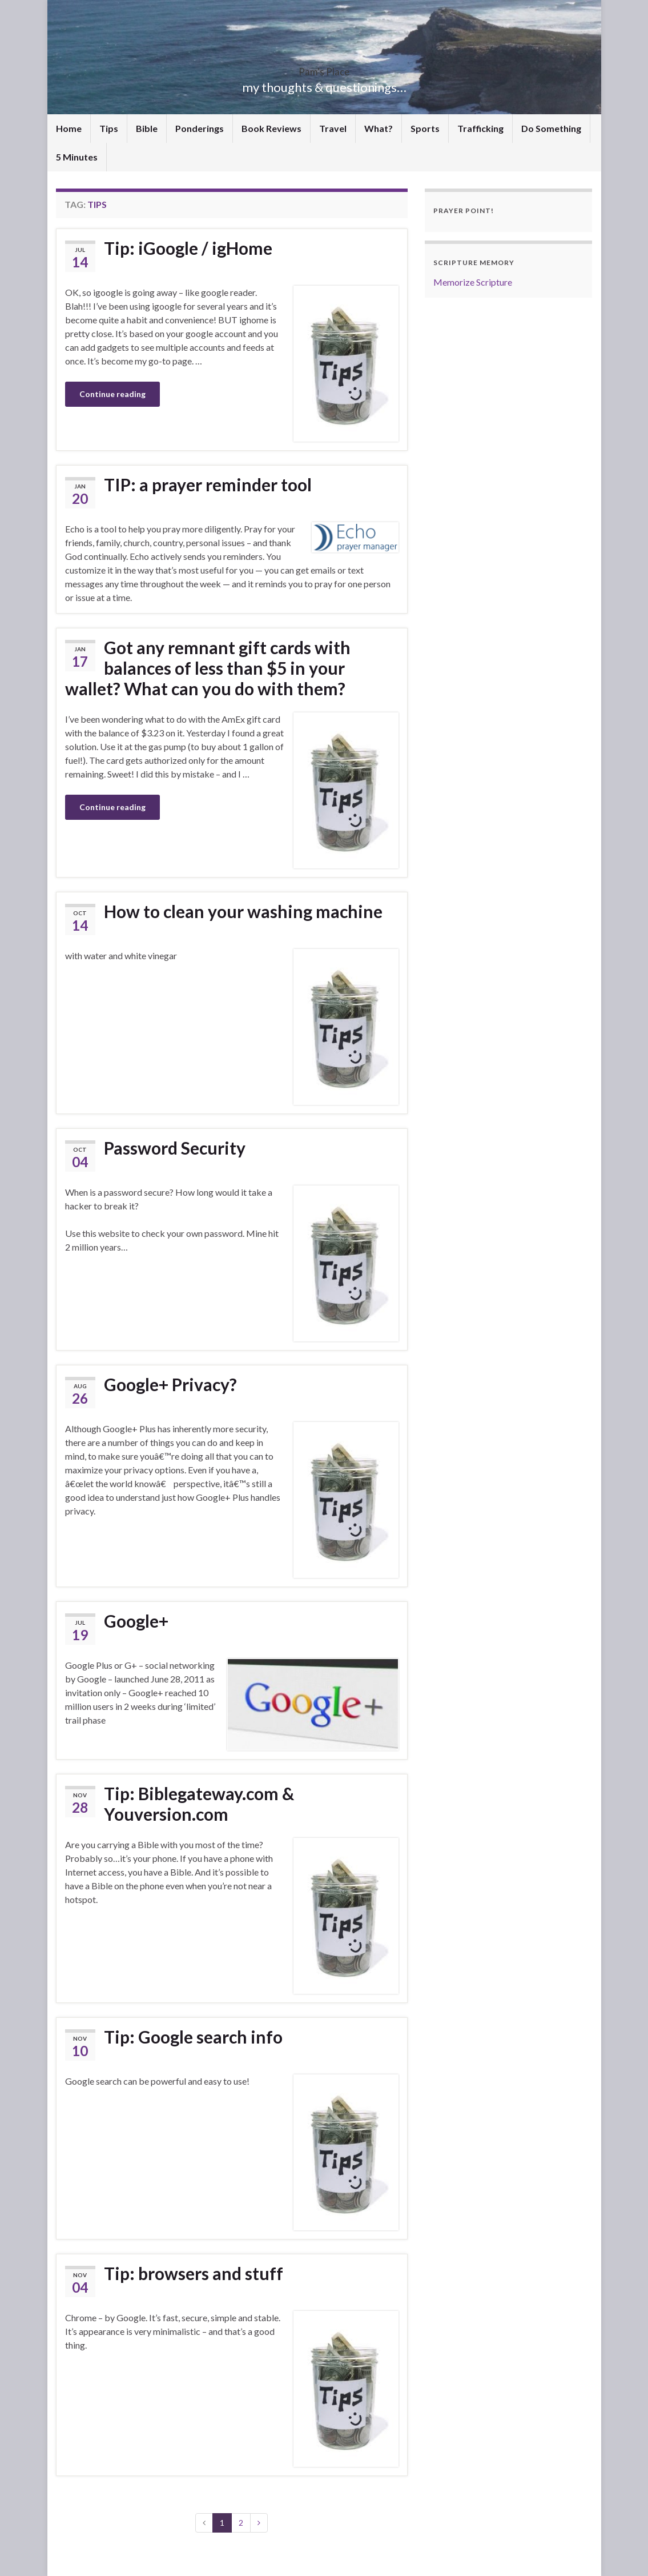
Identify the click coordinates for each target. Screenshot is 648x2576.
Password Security (174, 1147)
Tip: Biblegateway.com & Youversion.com (199, 1803)
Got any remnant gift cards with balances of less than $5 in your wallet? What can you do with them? (208, 668)
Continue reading (112, 394)
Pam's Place (324, 68)
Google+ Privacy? (170, 1384)
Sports (425, 128)
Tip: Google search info (193, 2036)
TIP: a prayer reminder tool (208, 484)
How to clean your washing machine (243, 911)
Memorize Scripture (472, 282)
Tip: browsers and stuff (193, 2273)
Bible (147, 128)
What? (378, 128)
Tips (108, 128)
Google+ (136, 1620)
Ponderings (199, 128)
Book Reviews (271, 128)
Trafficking (480, 128)
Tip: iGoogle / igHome (188, 248)
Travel (333, 128)
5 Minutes (77, 156)
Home (69, 128)
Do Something (551, 128)
